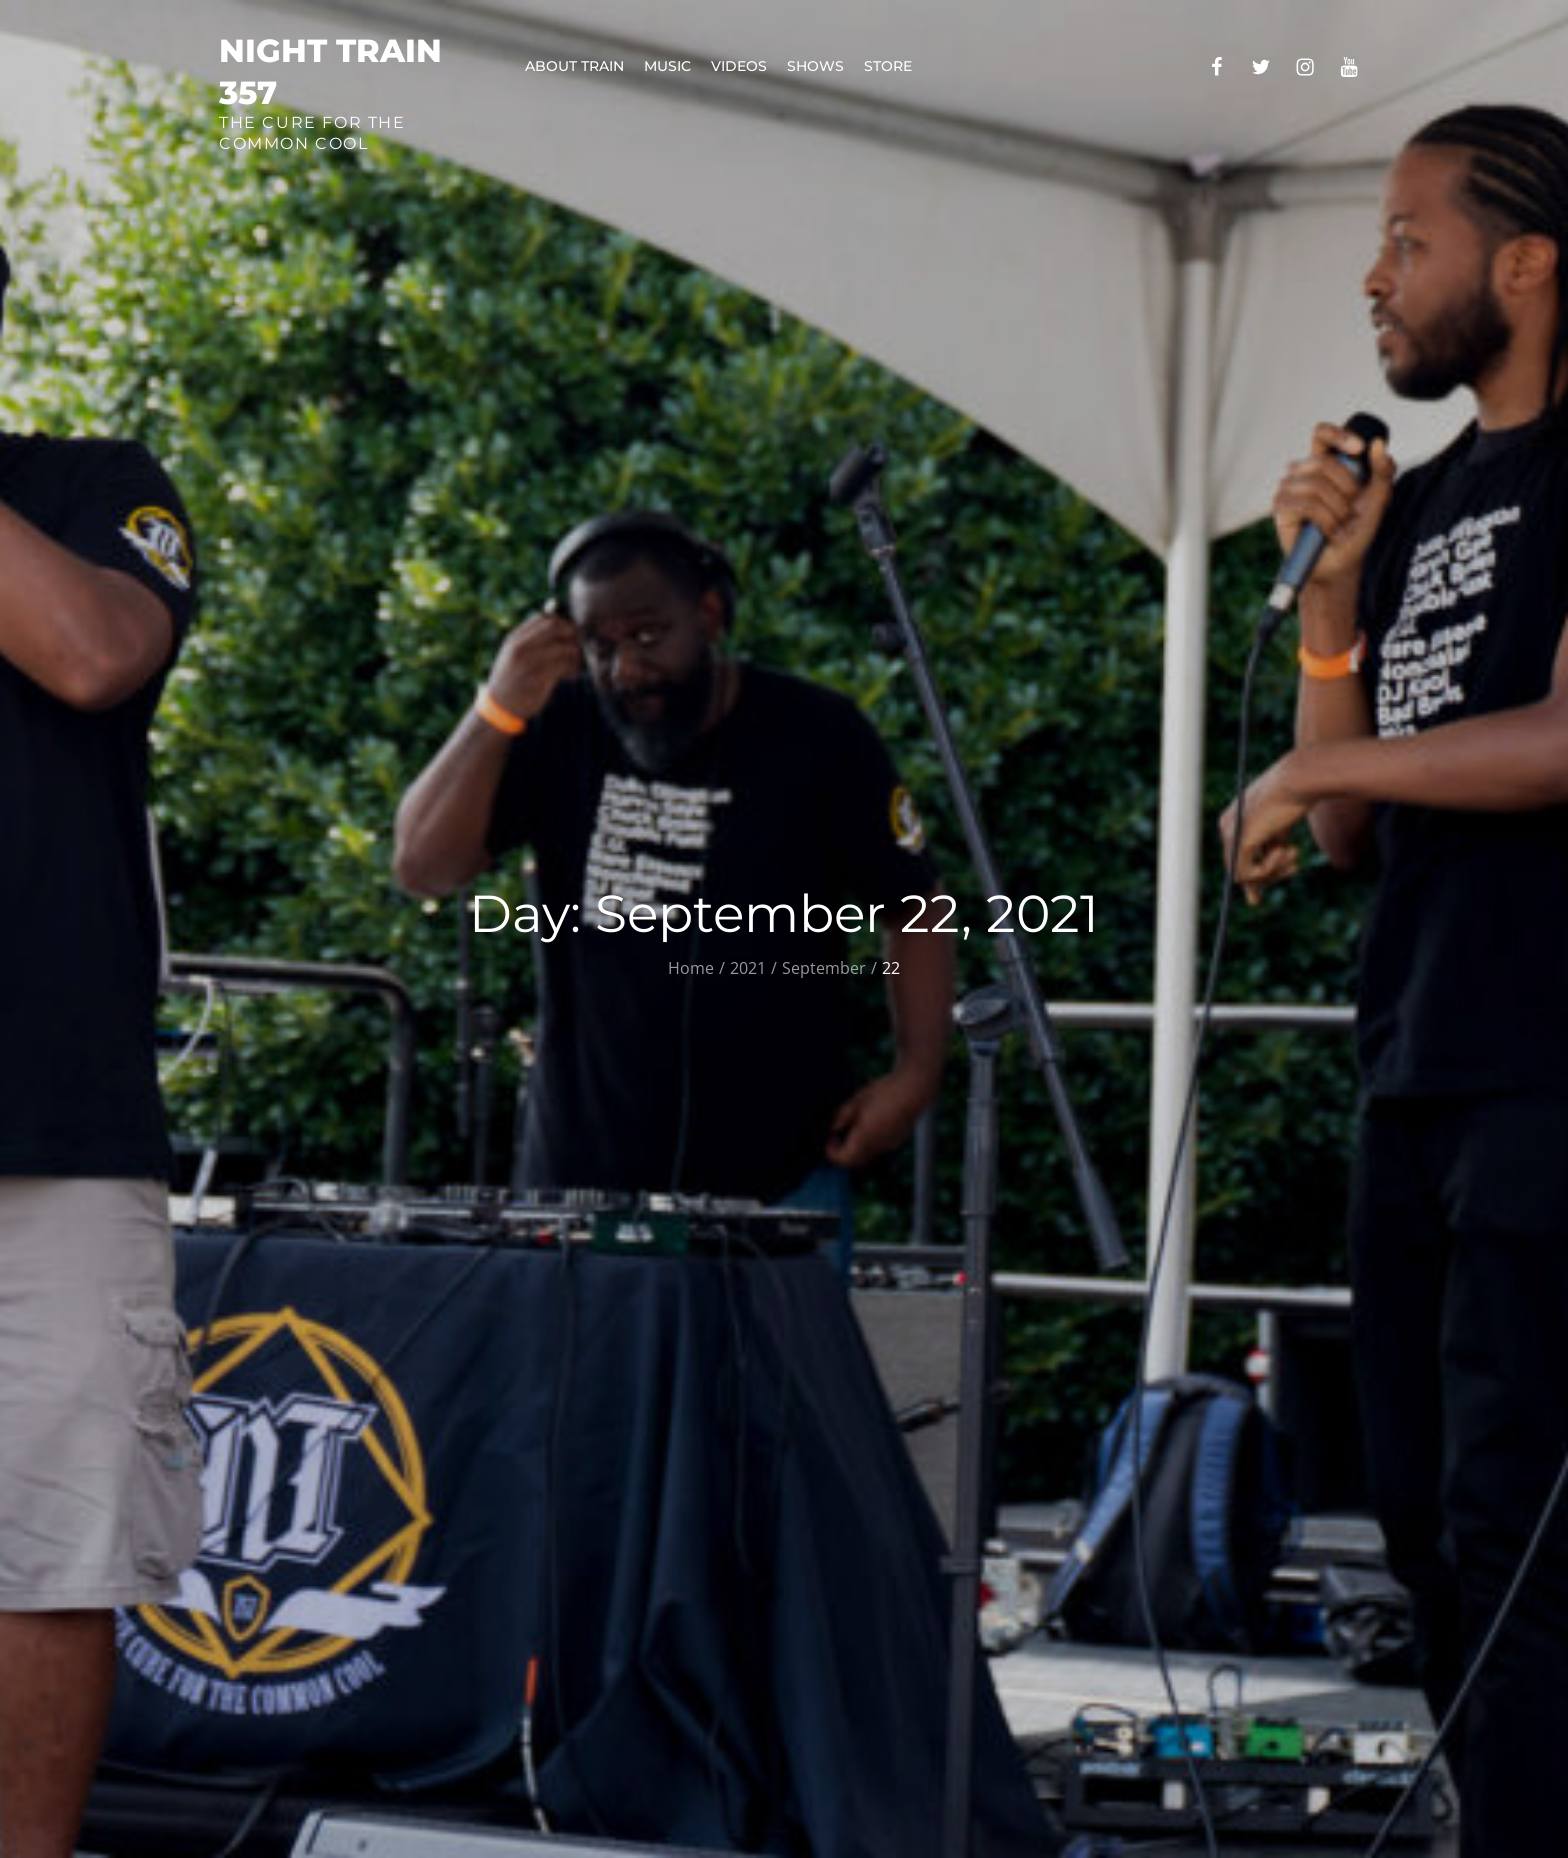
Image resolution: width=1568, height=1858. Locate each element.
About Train (574, 66)
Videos (739, 66)
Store (888, 66)
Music (667, 66)
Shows (815, 66)
